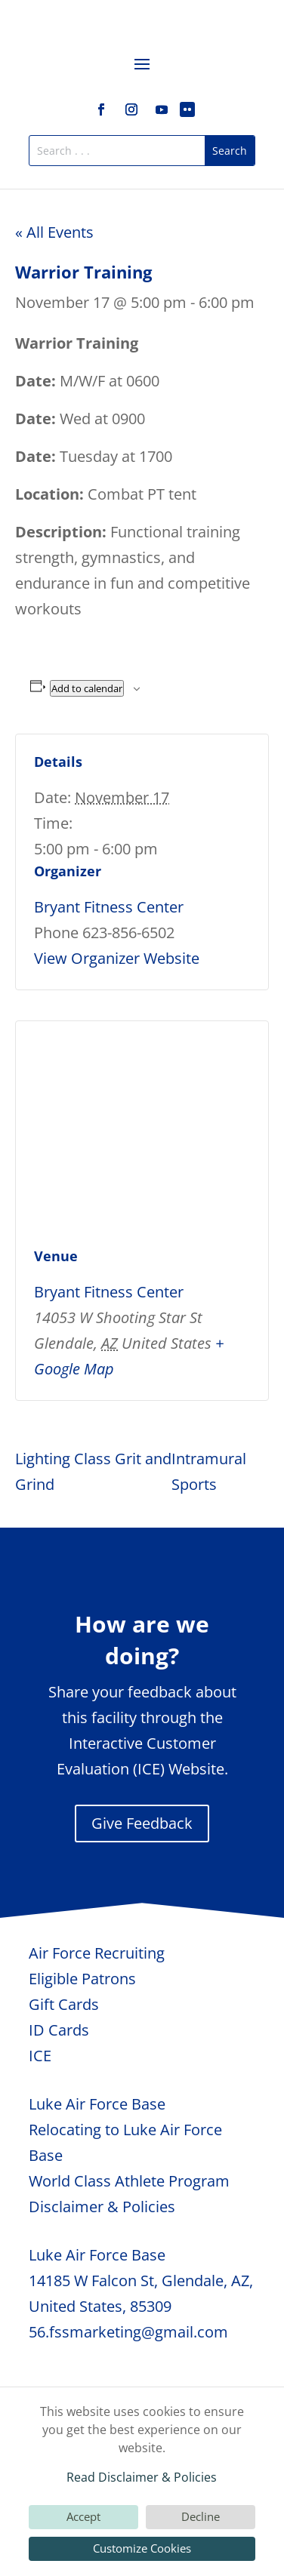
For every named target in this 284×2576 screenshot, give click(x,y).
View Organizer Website (116, 958)
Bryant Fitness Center (109, 907)
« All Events (54, 232)
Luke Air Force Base (97, 2104)
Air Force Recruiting (97, 1953)
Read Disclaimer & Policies (141, 2477)
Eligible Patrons (82, 1978)
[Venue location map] (142, 1130)
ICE (40, 2055)
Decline (200, 2516)
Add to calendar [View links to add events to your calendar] (86, 688)
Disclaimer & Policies (102, 2206)
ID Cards (59, 2030)
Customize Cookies (142, 2548)
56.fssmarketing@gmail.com (128, 2332)
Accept (83, 2516)
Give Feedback (142, 1823)
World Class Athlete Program (129, 2181)
